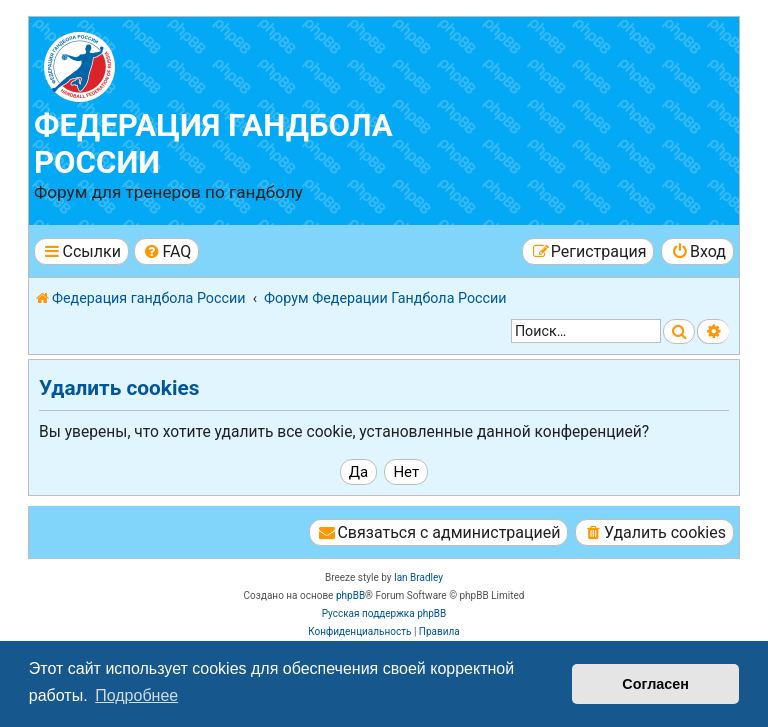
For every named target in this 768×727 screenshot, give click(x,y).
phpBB (350, 595)
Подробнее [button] (136, 695)
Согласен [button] (655, 684)
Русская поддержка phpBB (384, 613)
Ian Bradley (418, 577)
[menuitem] (166, 251)
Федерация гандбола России (213, 144)
